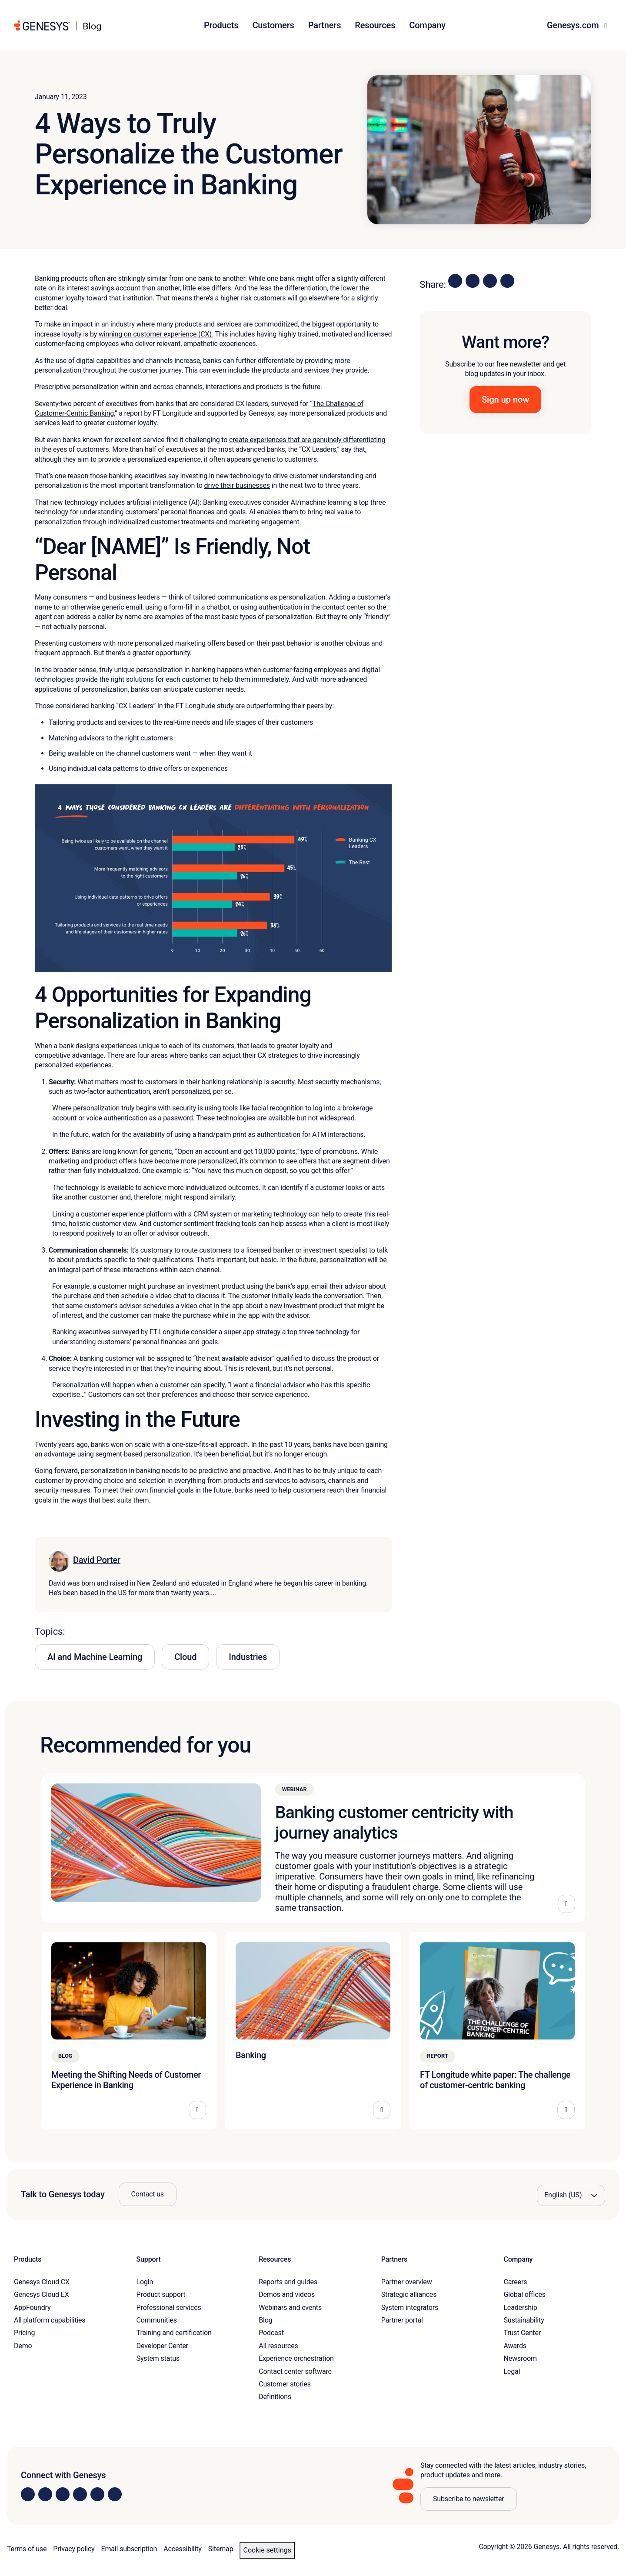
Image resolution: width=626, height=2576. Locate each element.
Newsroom (519, 2358)
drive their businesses (237, 485)
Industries (248, 1657)
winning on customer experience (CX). (156, 334)
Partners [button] (324, 25)
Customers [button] (273, 25)
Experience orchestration (296, 2358)
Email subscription (129, 2549)
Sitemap (220, 2549)
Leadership (520, 2307)
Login (145, 2282)
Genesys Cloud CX (42, 2282)
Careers (515, 2282)
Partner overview (406, 2282)
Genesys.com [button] (574, 25)
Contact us (147, 2194)
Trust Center (522, 2333)
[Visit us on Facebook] (80, 2494)
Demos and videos (287, 2294)
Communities (157, 2320)
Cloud (185, 1657)
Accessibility (182, 2549)
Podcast (271, 2333)
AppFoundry (32, 2307)
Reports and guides (288, 2282)
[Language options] (571, 2195)
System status (158, 2358)
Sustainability (523, 2320)
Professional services (169, 2307)
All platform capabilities (49, 2320)
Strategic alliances (408, 2294)
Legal (511, 2371)
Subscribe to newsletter (468, 2499)
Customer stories (285, 2384)
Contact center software (295, 2371)
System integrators (409, 2307)
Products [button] (221, 25)
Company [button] (427, 25)
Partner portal (402, 2320)
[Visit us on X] (63, 2494)
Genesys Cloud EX (41, 2294)
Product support (161, 2294)
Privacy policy (73, 2549)
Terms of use (27, 2549)
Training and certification (174, 2333)
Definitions (275, 2397)
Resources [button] (375, 25)
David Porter (96, 1560)
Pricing (24, 2333)
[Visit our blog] (115, 2494)
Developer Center (162, 2346)
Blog (265, 2320)
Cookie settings (267, 2550)
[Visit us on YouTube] (97, 2494)
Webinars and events (290, 2307)
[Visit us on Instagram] (45, 2494)
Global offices (524, 2294)
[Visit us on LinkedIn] (28, 2494)
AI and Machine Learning (94, 1657)
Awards (514, 2346)
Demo (23, 2346)
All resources (278, 2346)
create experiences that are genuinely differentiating (307, 440)
